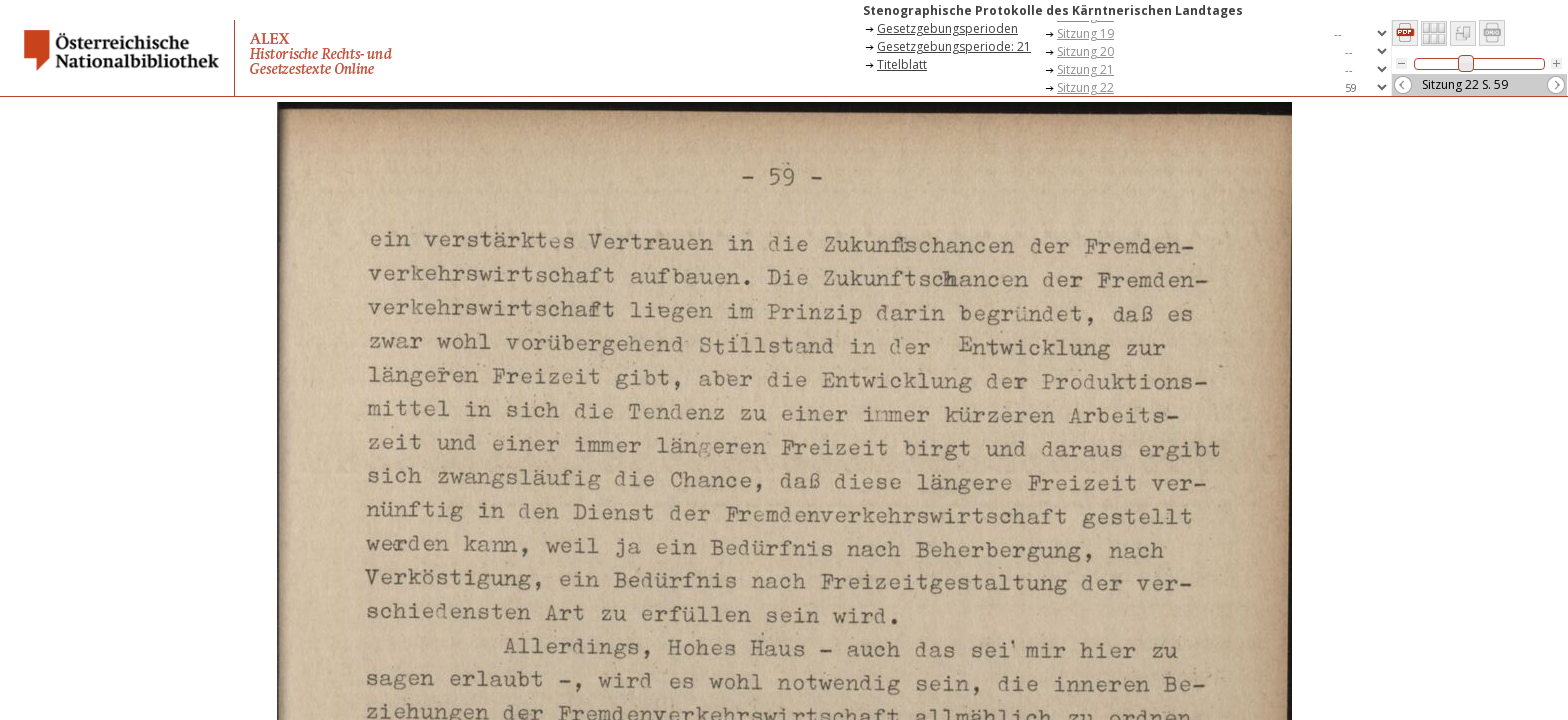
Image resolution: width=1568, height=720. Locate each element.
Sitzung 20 (1085, 51)
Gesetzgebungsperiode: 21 (954, 46)
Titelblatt (902, 64)
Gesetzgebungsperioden (947, 28)
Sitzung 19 (1085, 33)
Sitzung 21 (1085, 69)
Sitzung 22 (1085, 87)
